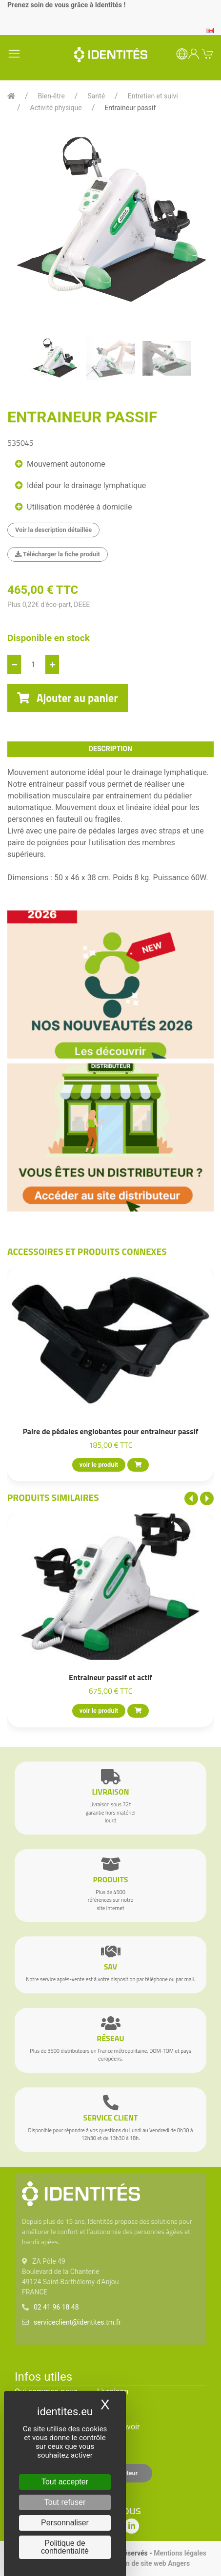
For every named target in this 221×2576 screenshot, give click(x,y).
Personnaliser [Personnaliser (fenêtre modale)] (65, 2523)
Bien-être (51, 96)
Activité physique (56, 108)
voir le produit (99, 1465)
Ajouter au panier (67, 698)
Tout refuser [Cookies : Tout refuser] (64, 2502)
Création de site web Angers (147, 2563)
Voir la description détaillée (53, 529)
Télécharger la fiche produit (57, 554)
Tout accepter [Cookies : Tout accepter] (64, 2482)
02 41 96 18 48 (56, 2307)
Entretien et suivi (153, 96)
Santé (96, 96)
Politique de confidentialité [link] (65, 2547)
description (110, 749)
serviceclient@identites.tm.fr (77, 2322)
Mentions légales (180, 2553)
